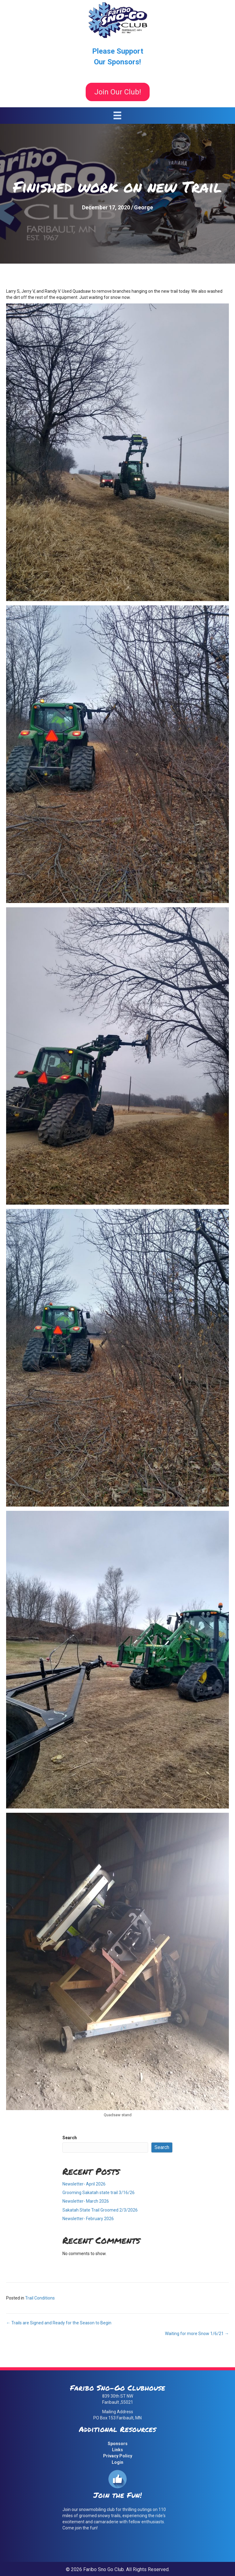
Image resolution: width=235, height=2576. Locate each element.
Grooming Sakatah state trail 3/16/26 (98, 2192)
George (143, 207)
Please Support (117, 51)
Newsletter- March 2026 (85, 2201)
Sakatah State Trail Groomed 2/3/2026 (100, 2210)
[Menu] (117, 115)
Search (69, 2137)
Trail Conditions (40, 2298)
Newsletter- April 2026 (84, 2184)
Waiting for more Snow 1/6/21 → (197, 2333)
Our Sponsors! (117, 62)
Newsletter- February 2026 (88, 2218)
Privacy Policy (117, 2455)
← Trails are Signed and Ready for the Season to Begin (58, 2322)
